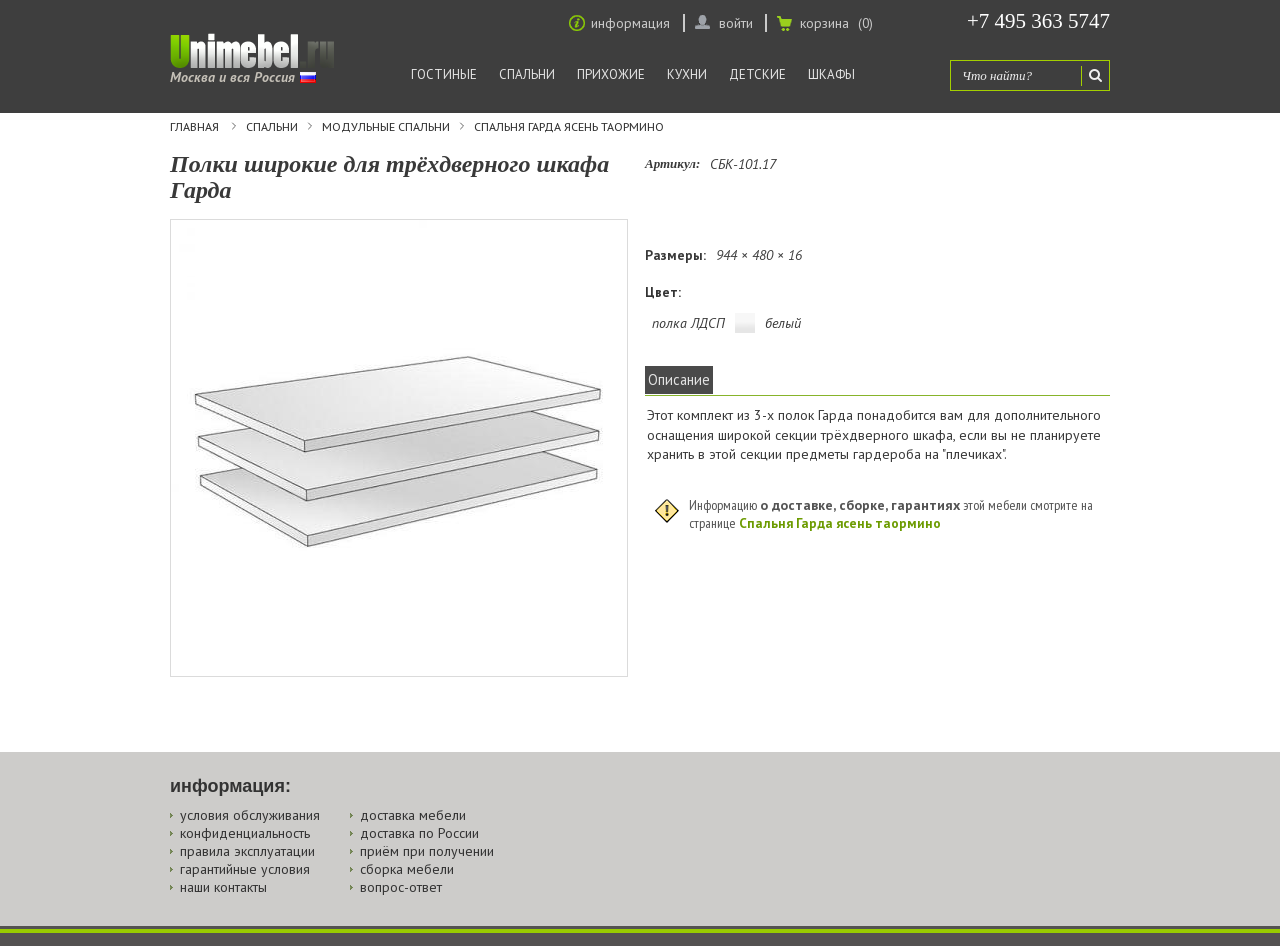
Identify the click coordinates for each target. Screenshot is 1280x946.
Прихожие (611, 74)
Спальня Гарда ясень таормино (569, 127)
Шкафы (831, 74)
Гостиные (444, 74)
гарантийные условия (245, 869)
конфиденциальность (245, 833)
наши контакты (223, 887)
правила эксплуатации (247, 851)
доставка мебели (413, 815)
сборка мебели (407, 869)
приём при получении (427, 851)
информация (630, 23)
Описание (679, 379)
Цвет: (663, 292)
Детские (757, 74)
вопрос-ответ (401, 887)
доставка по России (419, 833)
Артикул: (672, 163)
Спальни (527, 74)
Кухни (687, 74)
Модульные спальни (386, 127)
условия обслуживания (250, 815)
